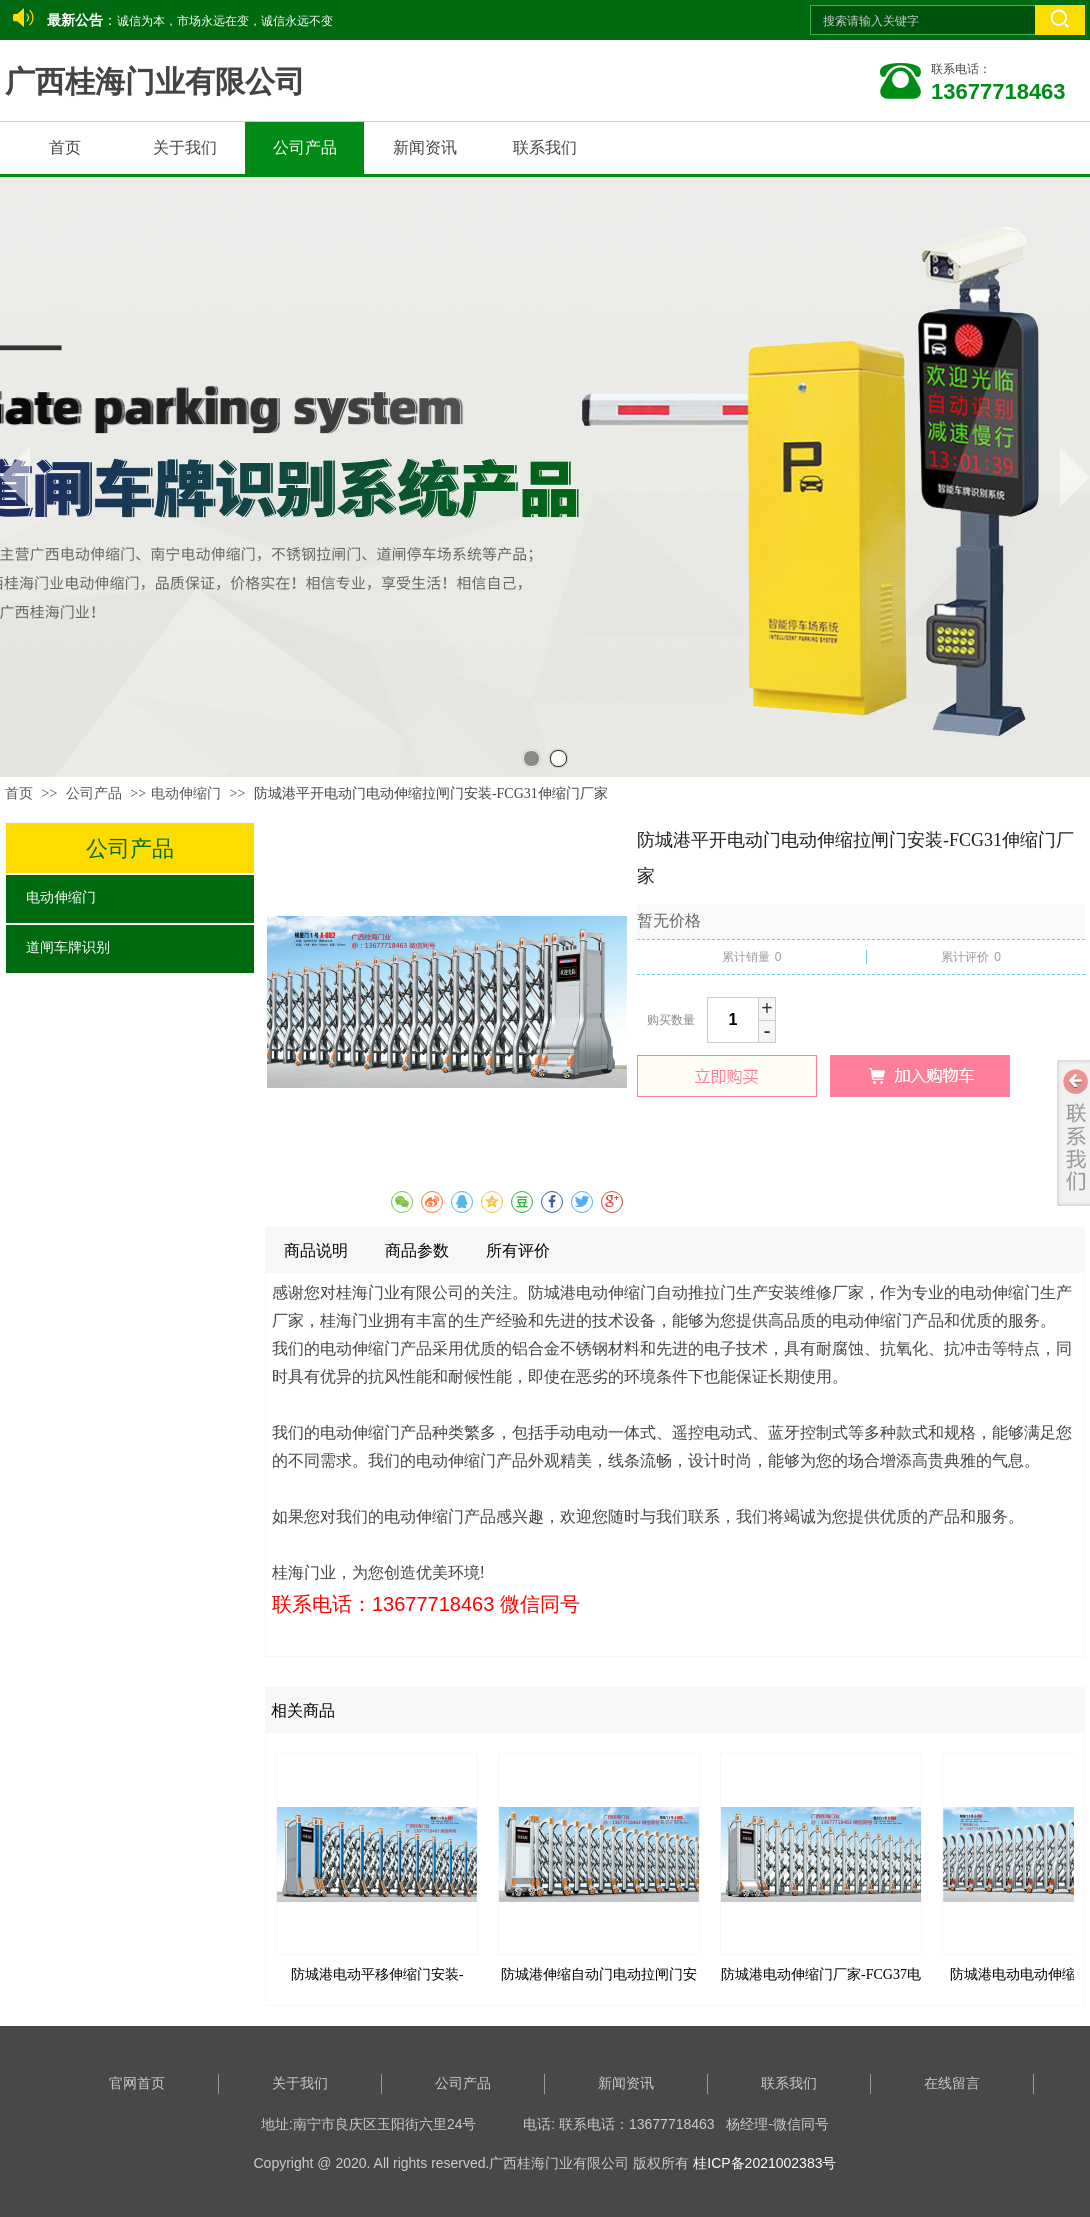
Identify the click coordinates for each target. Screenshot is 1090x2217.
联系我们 (789, 2083)
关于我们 (300, 2083)
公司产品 (96, 793)
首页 (19, 793)
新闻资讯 (626, 2083)
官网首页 (137, 2083)
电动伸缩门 (186, 793)
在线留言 (952, 2083)
